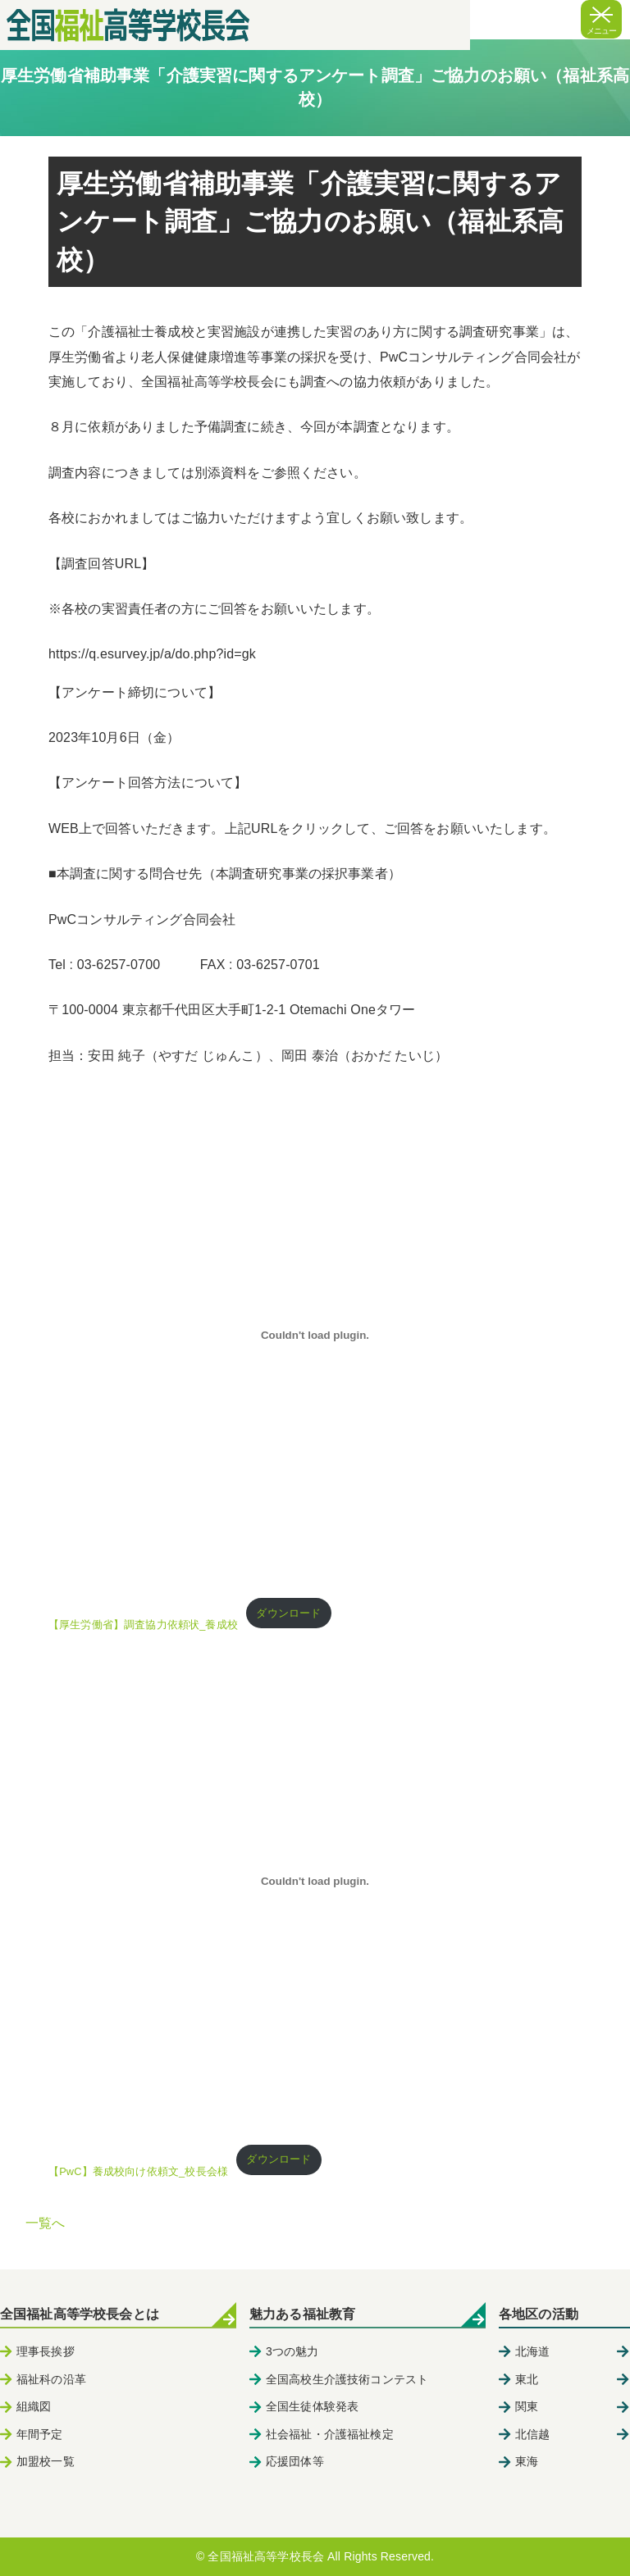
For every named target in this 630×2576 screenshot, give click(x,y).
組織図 (33, 2406)
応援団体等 (295, 2461)
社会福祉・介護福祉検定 (330, 2434)
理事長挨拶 (45, 2351)
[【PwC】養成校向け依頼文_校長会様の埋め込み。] (315, 1882)
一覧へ (45, 2223)
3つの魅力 (292, 2351)
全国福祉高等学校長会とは (79, 2314)
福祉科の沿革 (51, 2379)
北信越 (532, 2434)
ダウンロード (288, 1613)
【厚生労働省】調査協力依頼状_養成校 (143, 1624)
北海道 (532, 2351)
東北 (526, 2379)
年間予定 (39, 2434)
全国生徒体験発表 (312, 2406)
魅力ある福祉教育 (302, 2314)
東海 (526, 2461)
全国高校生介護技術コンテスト (347, 2379)
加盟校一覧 (45, 2461)
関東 (526, 2406)
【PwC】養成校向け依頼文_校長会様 (138, 2171)
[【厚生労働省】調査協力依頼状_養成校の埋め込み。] (315, 1335)
